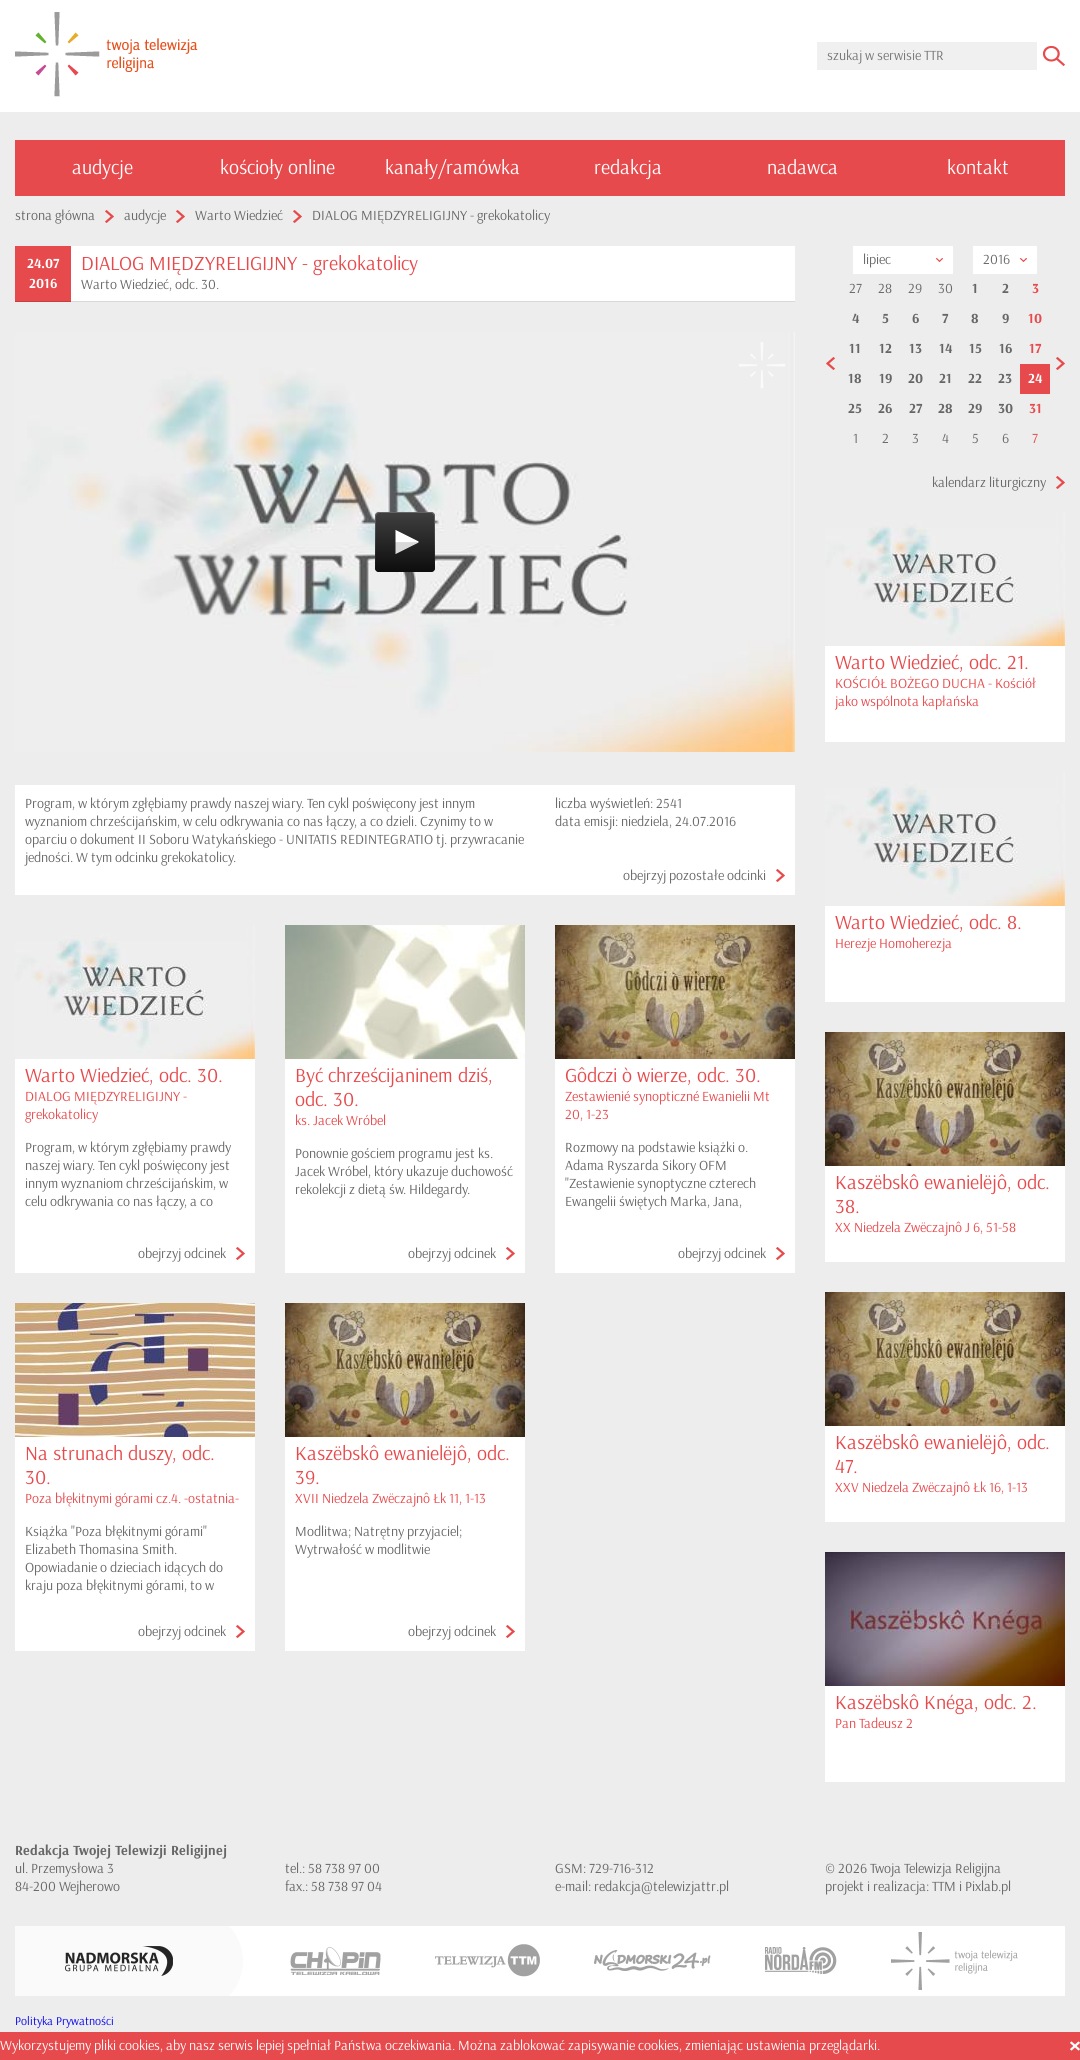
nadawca (802, 167)
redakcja (628, 167)
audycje (102, 167)
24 (1035, 379)
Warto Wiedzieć (239, 215)
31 (1035, 409)
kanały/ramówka (452, 167)
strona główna (55, 215)
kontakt (978, 167)
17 (1035, 349)
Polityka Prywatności (64, 2021)
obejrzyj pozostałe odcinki (694, 875)
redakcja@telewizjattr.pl (661, 1886)
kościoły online (277, 167)
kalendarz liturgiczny (989, 482)
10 (1035, 319)
